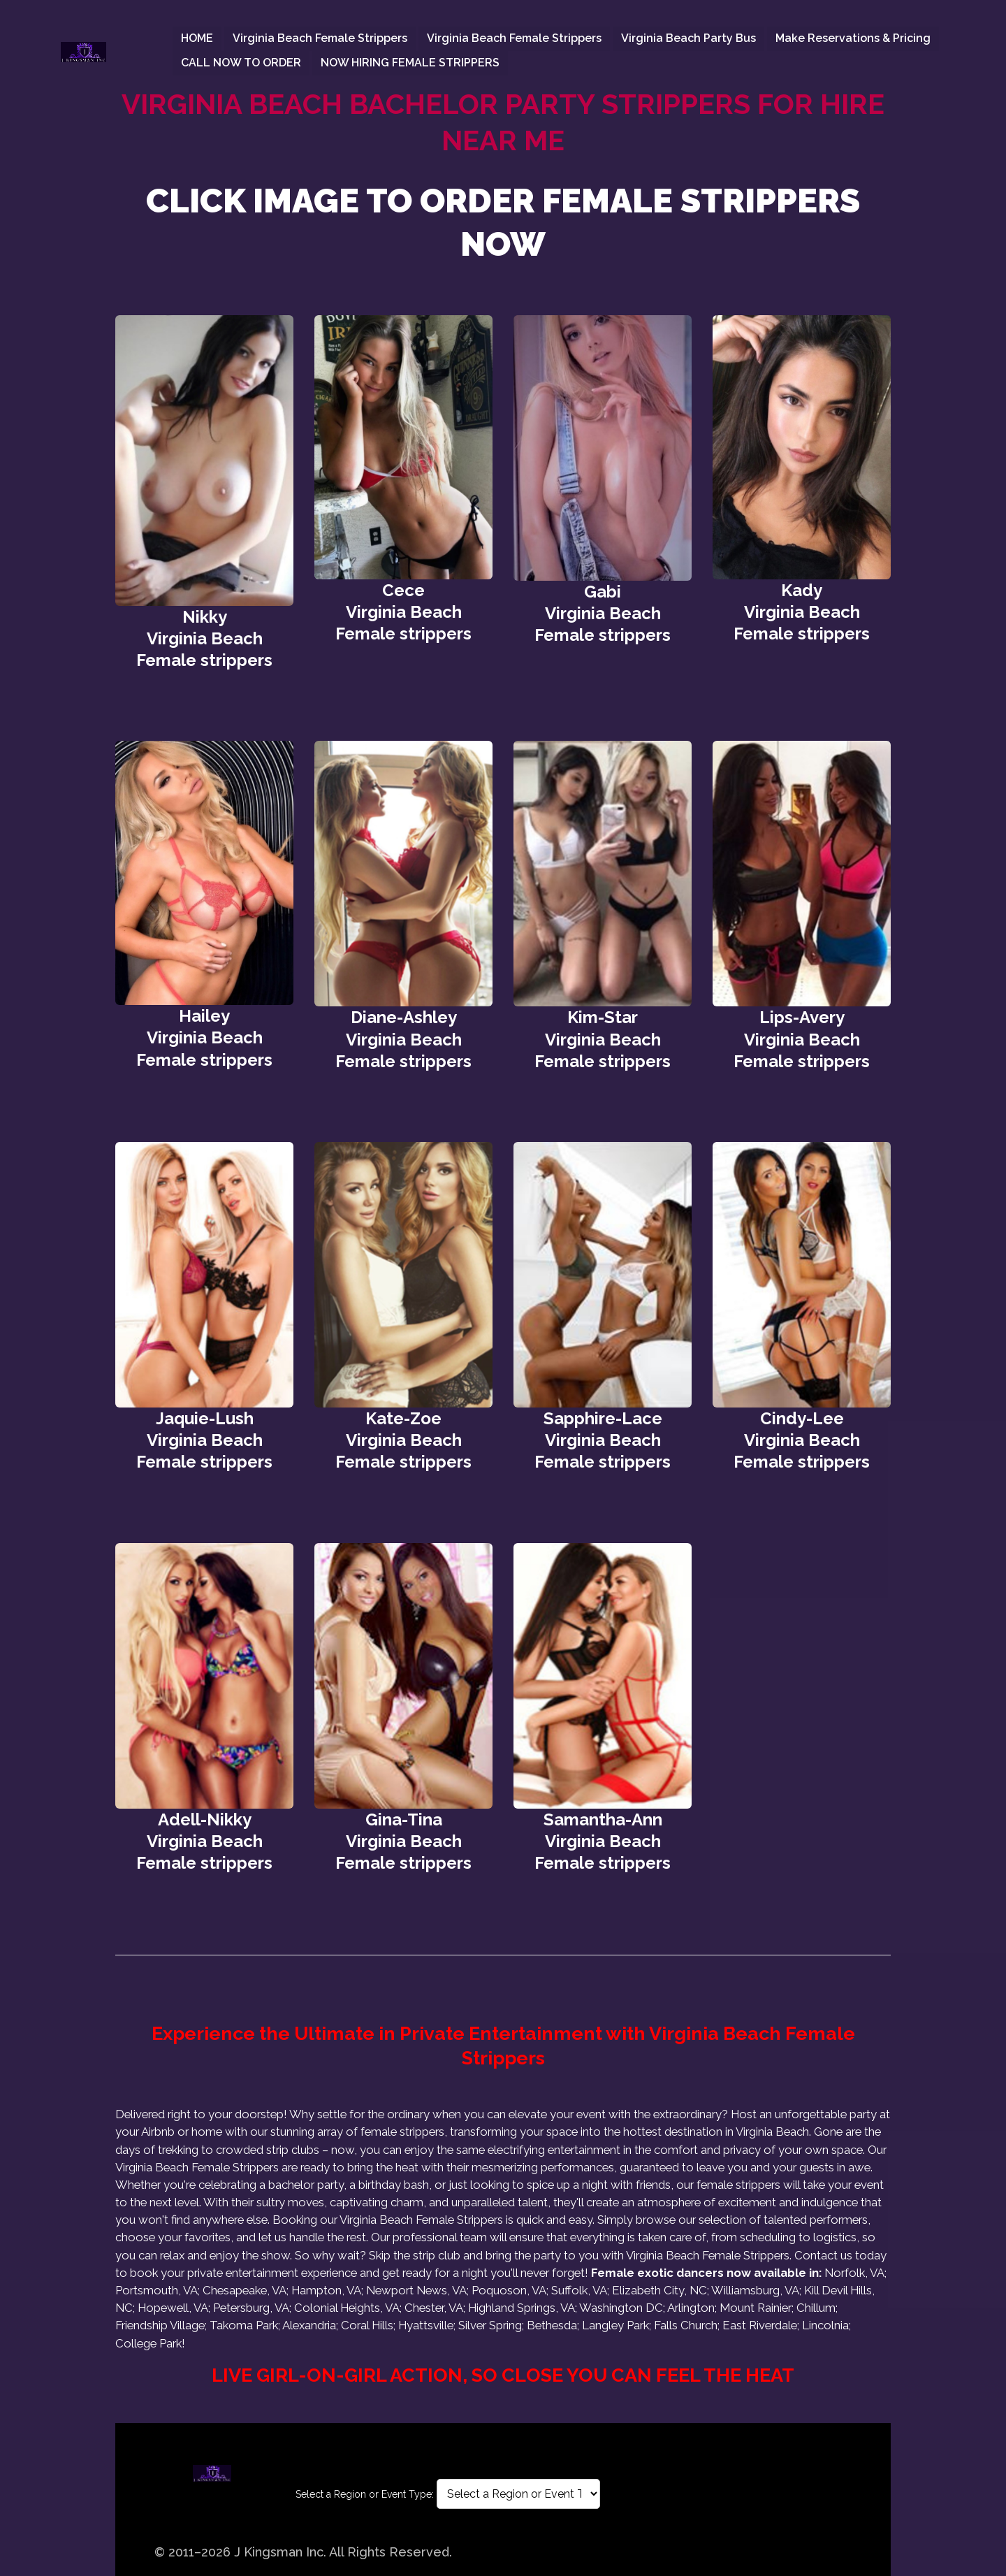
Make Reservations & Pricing (853, 38)
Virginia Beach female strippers (320, 38)
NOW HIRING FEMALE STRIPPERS (410, 62)
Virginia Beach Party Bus (688, 38)
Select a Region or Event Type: (365, 2494)
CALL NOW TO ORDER (241, 62)
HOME (197, 38)
